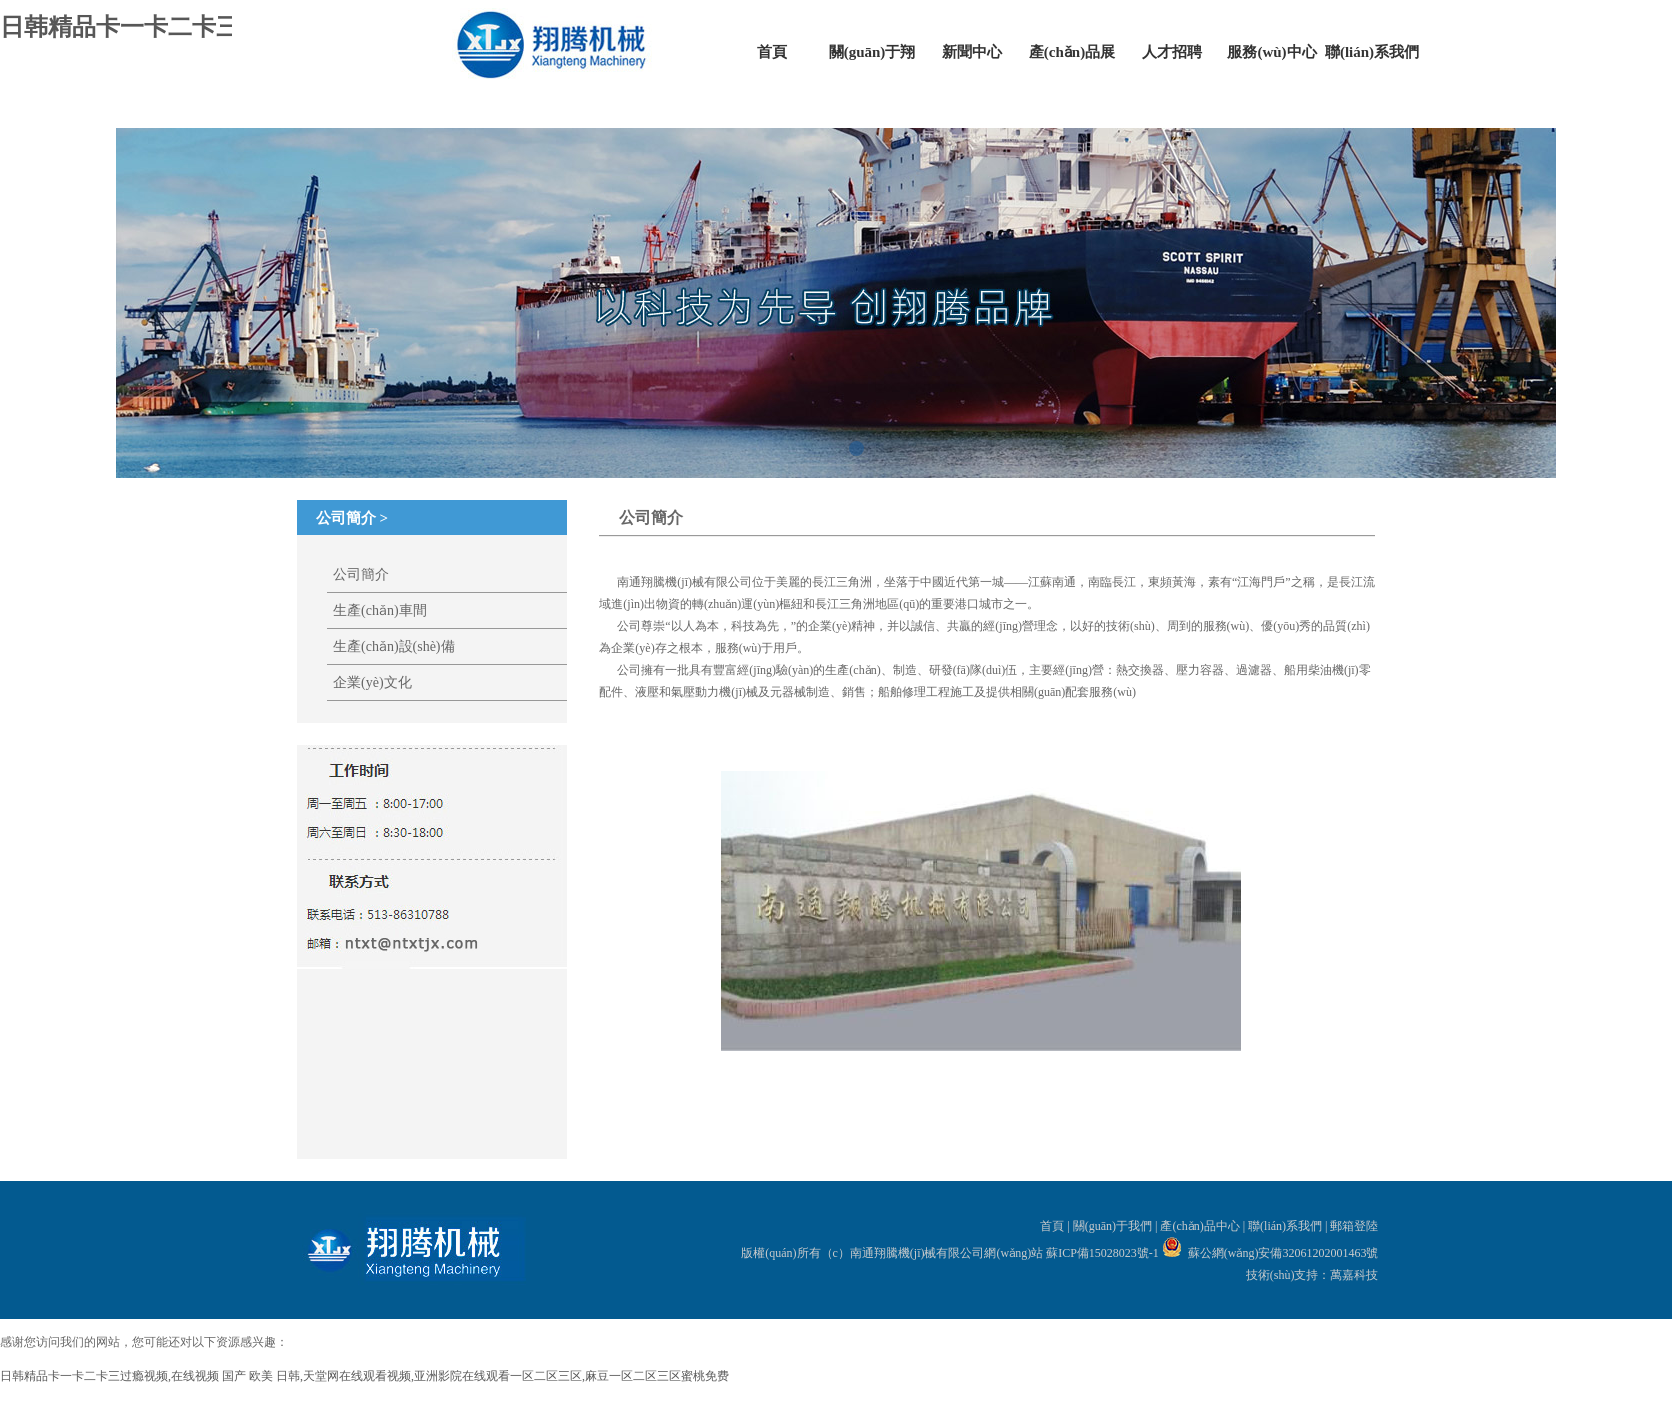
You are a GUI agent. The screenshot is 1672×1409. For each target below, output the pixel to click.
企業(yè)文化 (372, 682)
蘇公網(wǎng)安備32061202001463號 (1283, 1253)
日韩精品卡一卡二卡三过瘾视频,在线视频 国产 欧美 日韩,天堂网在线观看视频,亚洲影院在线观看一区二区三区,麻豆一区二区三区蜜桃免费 (364, 1376)
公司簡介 (361, 574)
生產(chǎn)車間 (380, 610)
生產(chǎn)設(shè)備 (394, 646)
